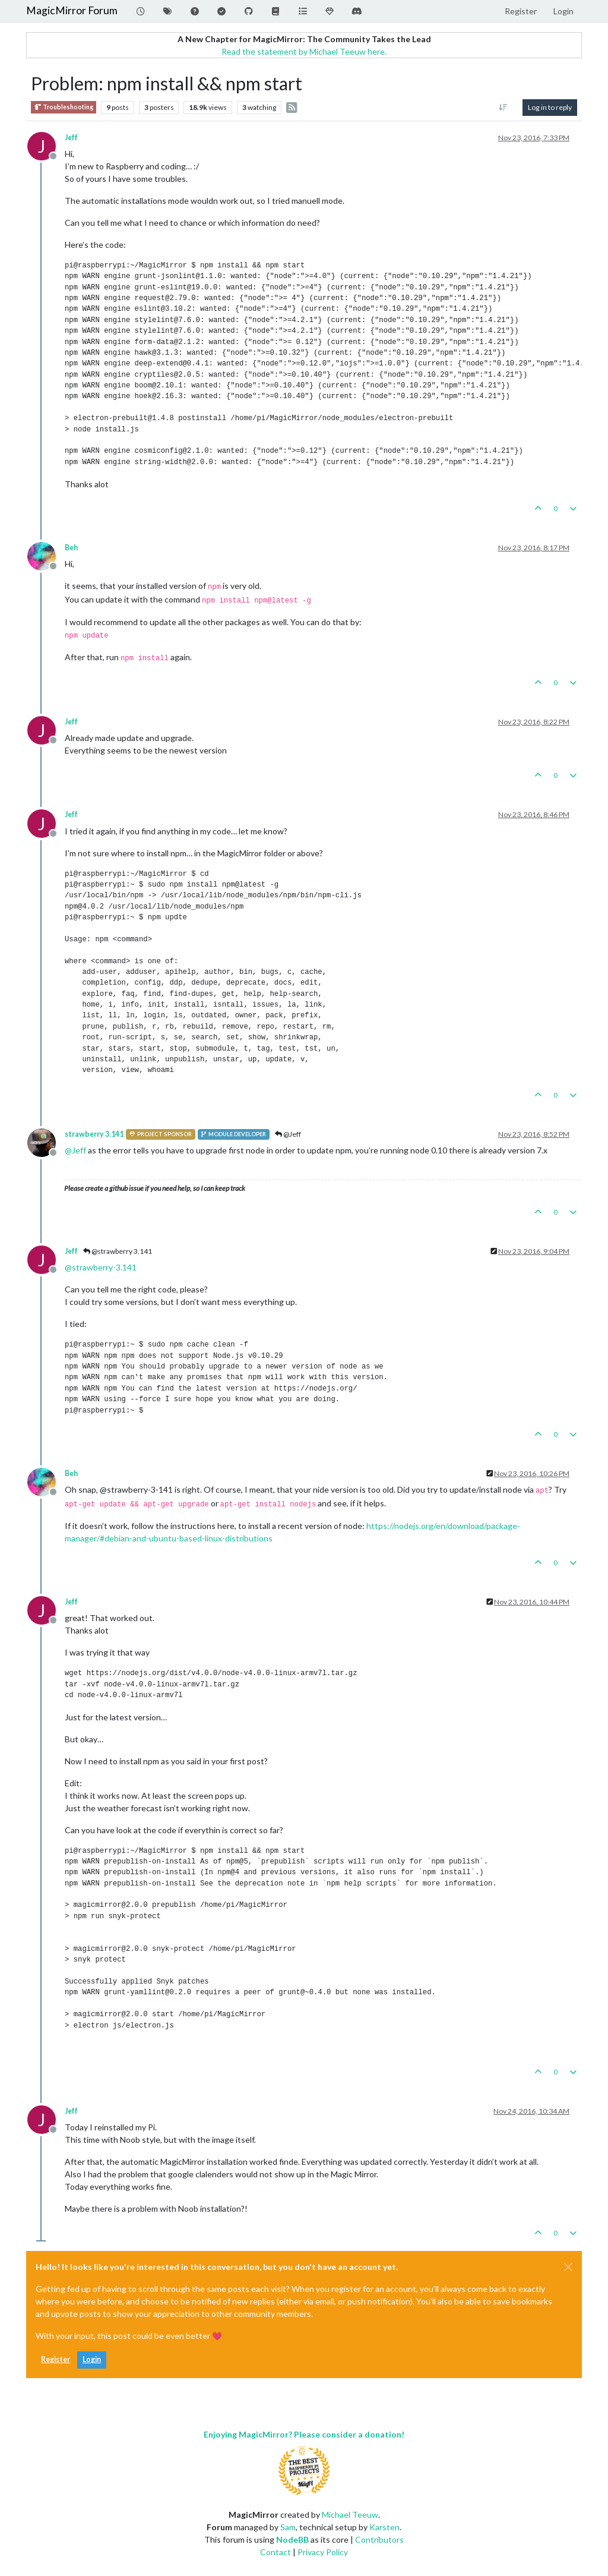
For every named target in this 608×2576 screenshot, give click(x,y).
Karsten (384, 2527)
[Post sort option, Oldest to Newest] (503, 107)
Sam (288, 2527)
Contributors (379, 2539)
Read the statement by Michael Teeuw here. (304, 51)
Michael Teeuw (350, 2514)
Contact (275, 2552)
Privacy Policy (322, 2552)
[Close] (568, 2267)
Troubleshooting (63, 107)
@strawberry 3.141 (117, 1251)
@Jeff (288, 1134)
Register (55, 2359)
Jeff (71, 137)
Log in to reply (550, 107)
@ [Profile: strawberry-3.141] (101, 1267)
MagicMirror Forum (72, 10)
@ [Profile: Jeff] (75, 1150)
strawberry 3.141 (94, 1134)
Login (92, 2359)
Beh (71, 547)
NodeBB (292, 2539)
